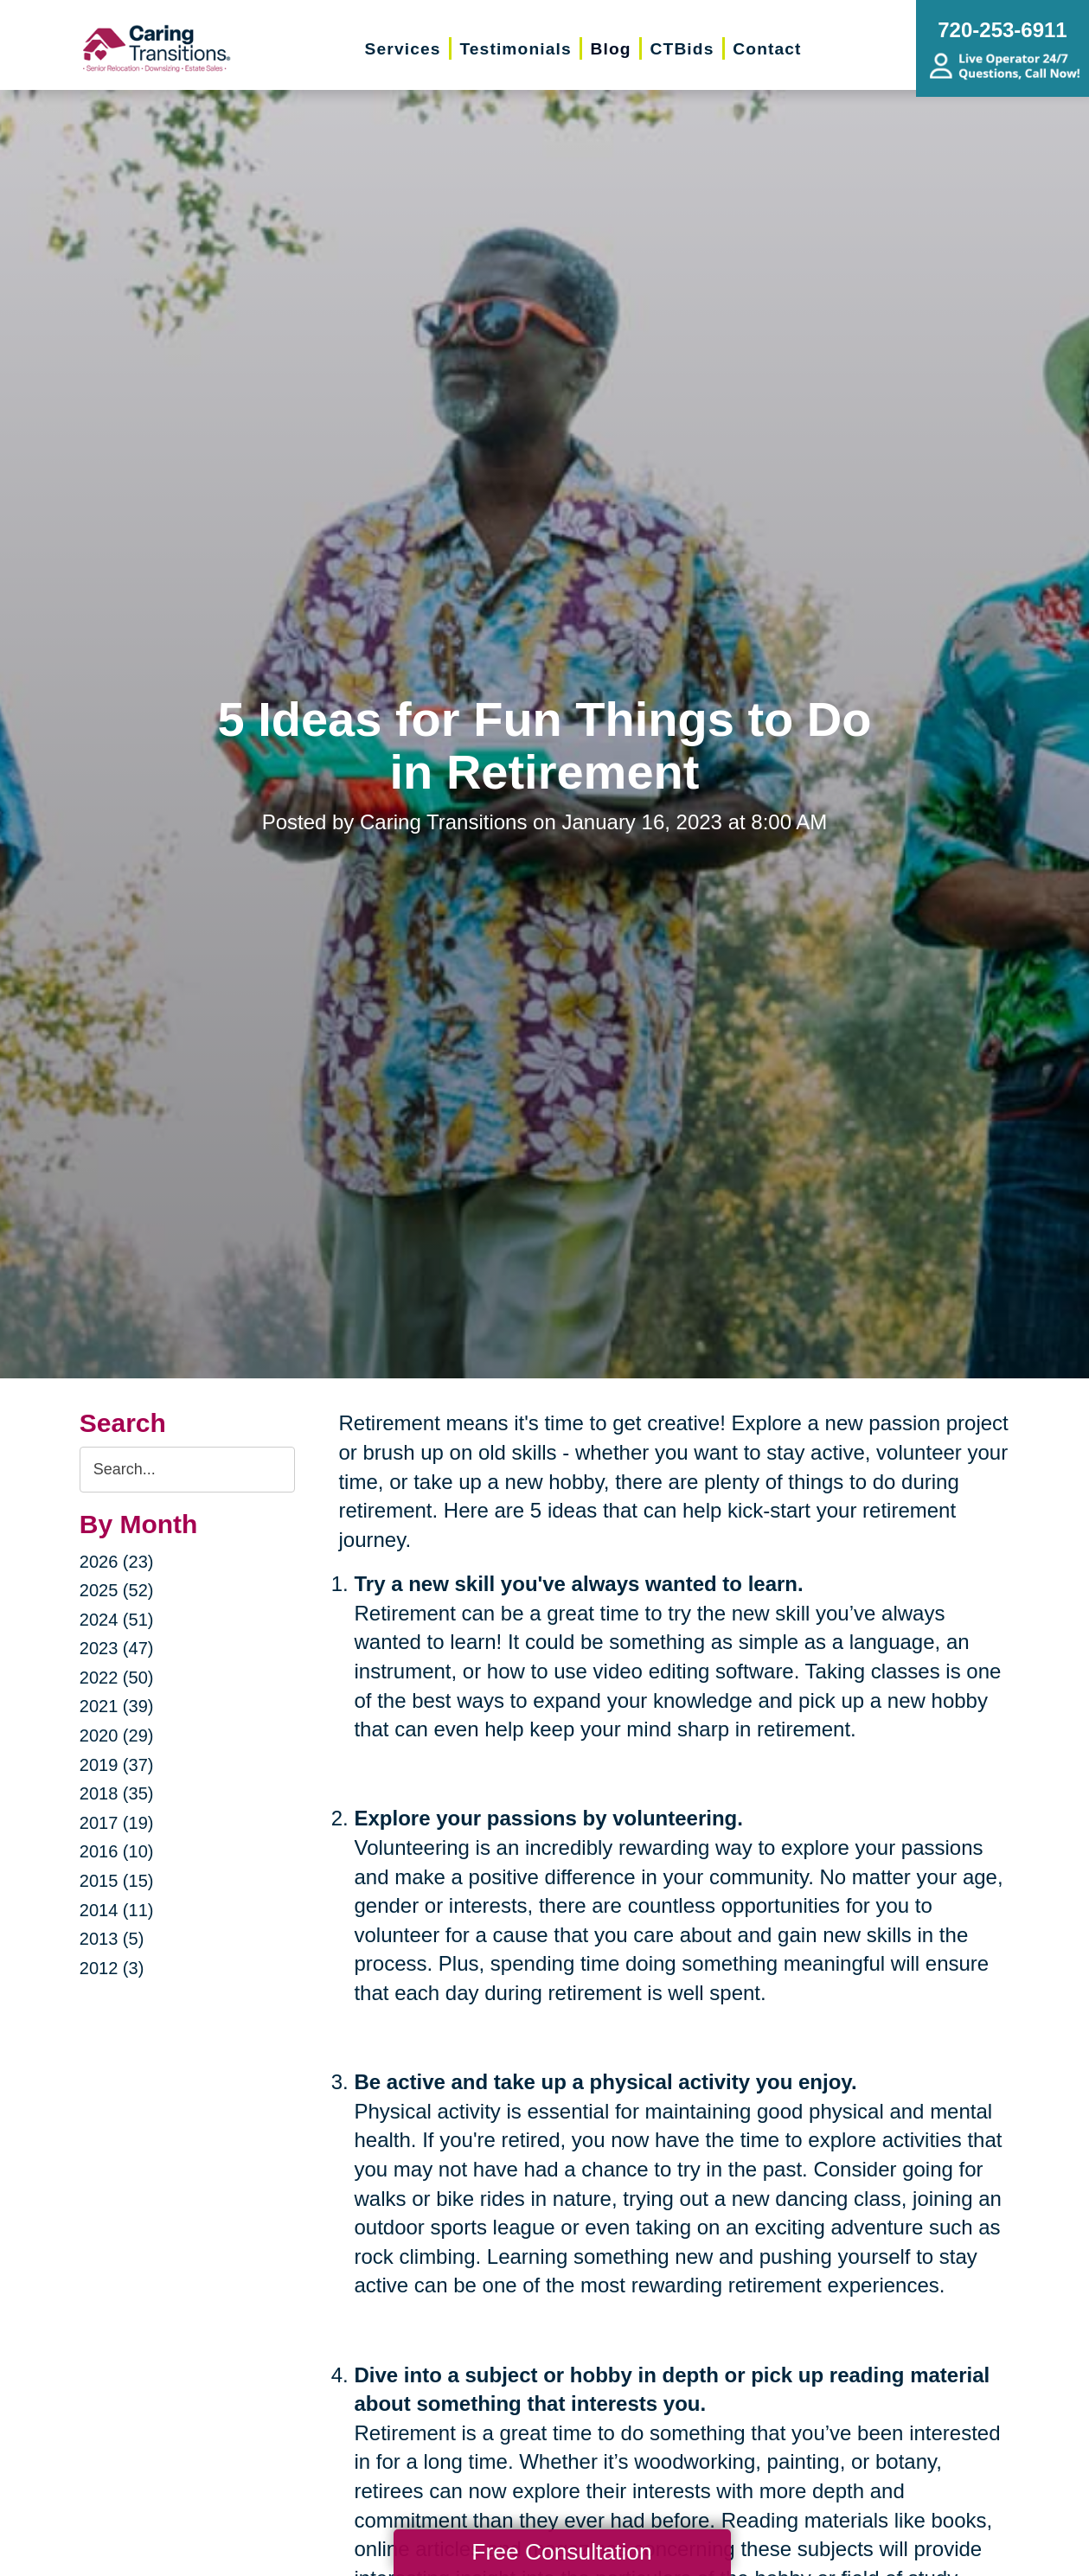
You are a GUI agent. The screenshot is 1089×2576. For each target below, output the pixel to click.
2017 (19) (117, 1822)
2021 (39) (117, 1706)
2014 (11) (117, 1910)
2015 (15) (117, 1880)
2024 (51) (117, 1619)
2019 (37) (117, 1764)
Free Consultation (561, 2552)
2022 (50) (117, 1677)
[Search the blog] (188, 1470)
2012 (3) (112, 1968)
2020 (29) (117, 1735)
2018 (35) (117, 1793)
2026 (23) (117, 1561)
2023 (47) (117, 1648)
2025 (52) (117, 1590)
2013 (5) (112, 1938)
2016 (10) (117, 1851)
